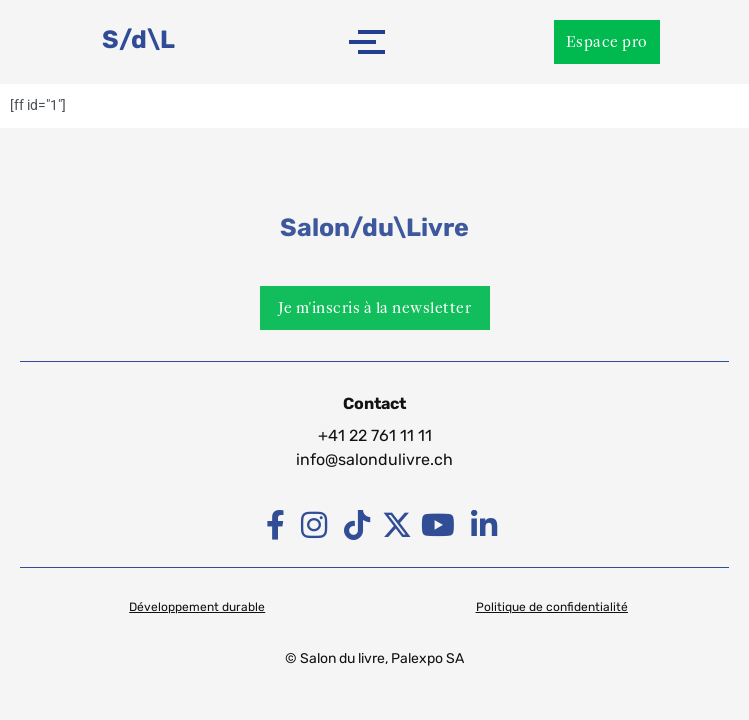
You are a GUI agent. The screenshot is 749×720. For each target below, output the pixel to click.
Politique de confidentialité (552, 607)
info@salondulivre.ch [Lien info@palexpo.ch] (374, 459)
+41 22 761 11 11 (375, 435)
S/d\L (138, 39)
